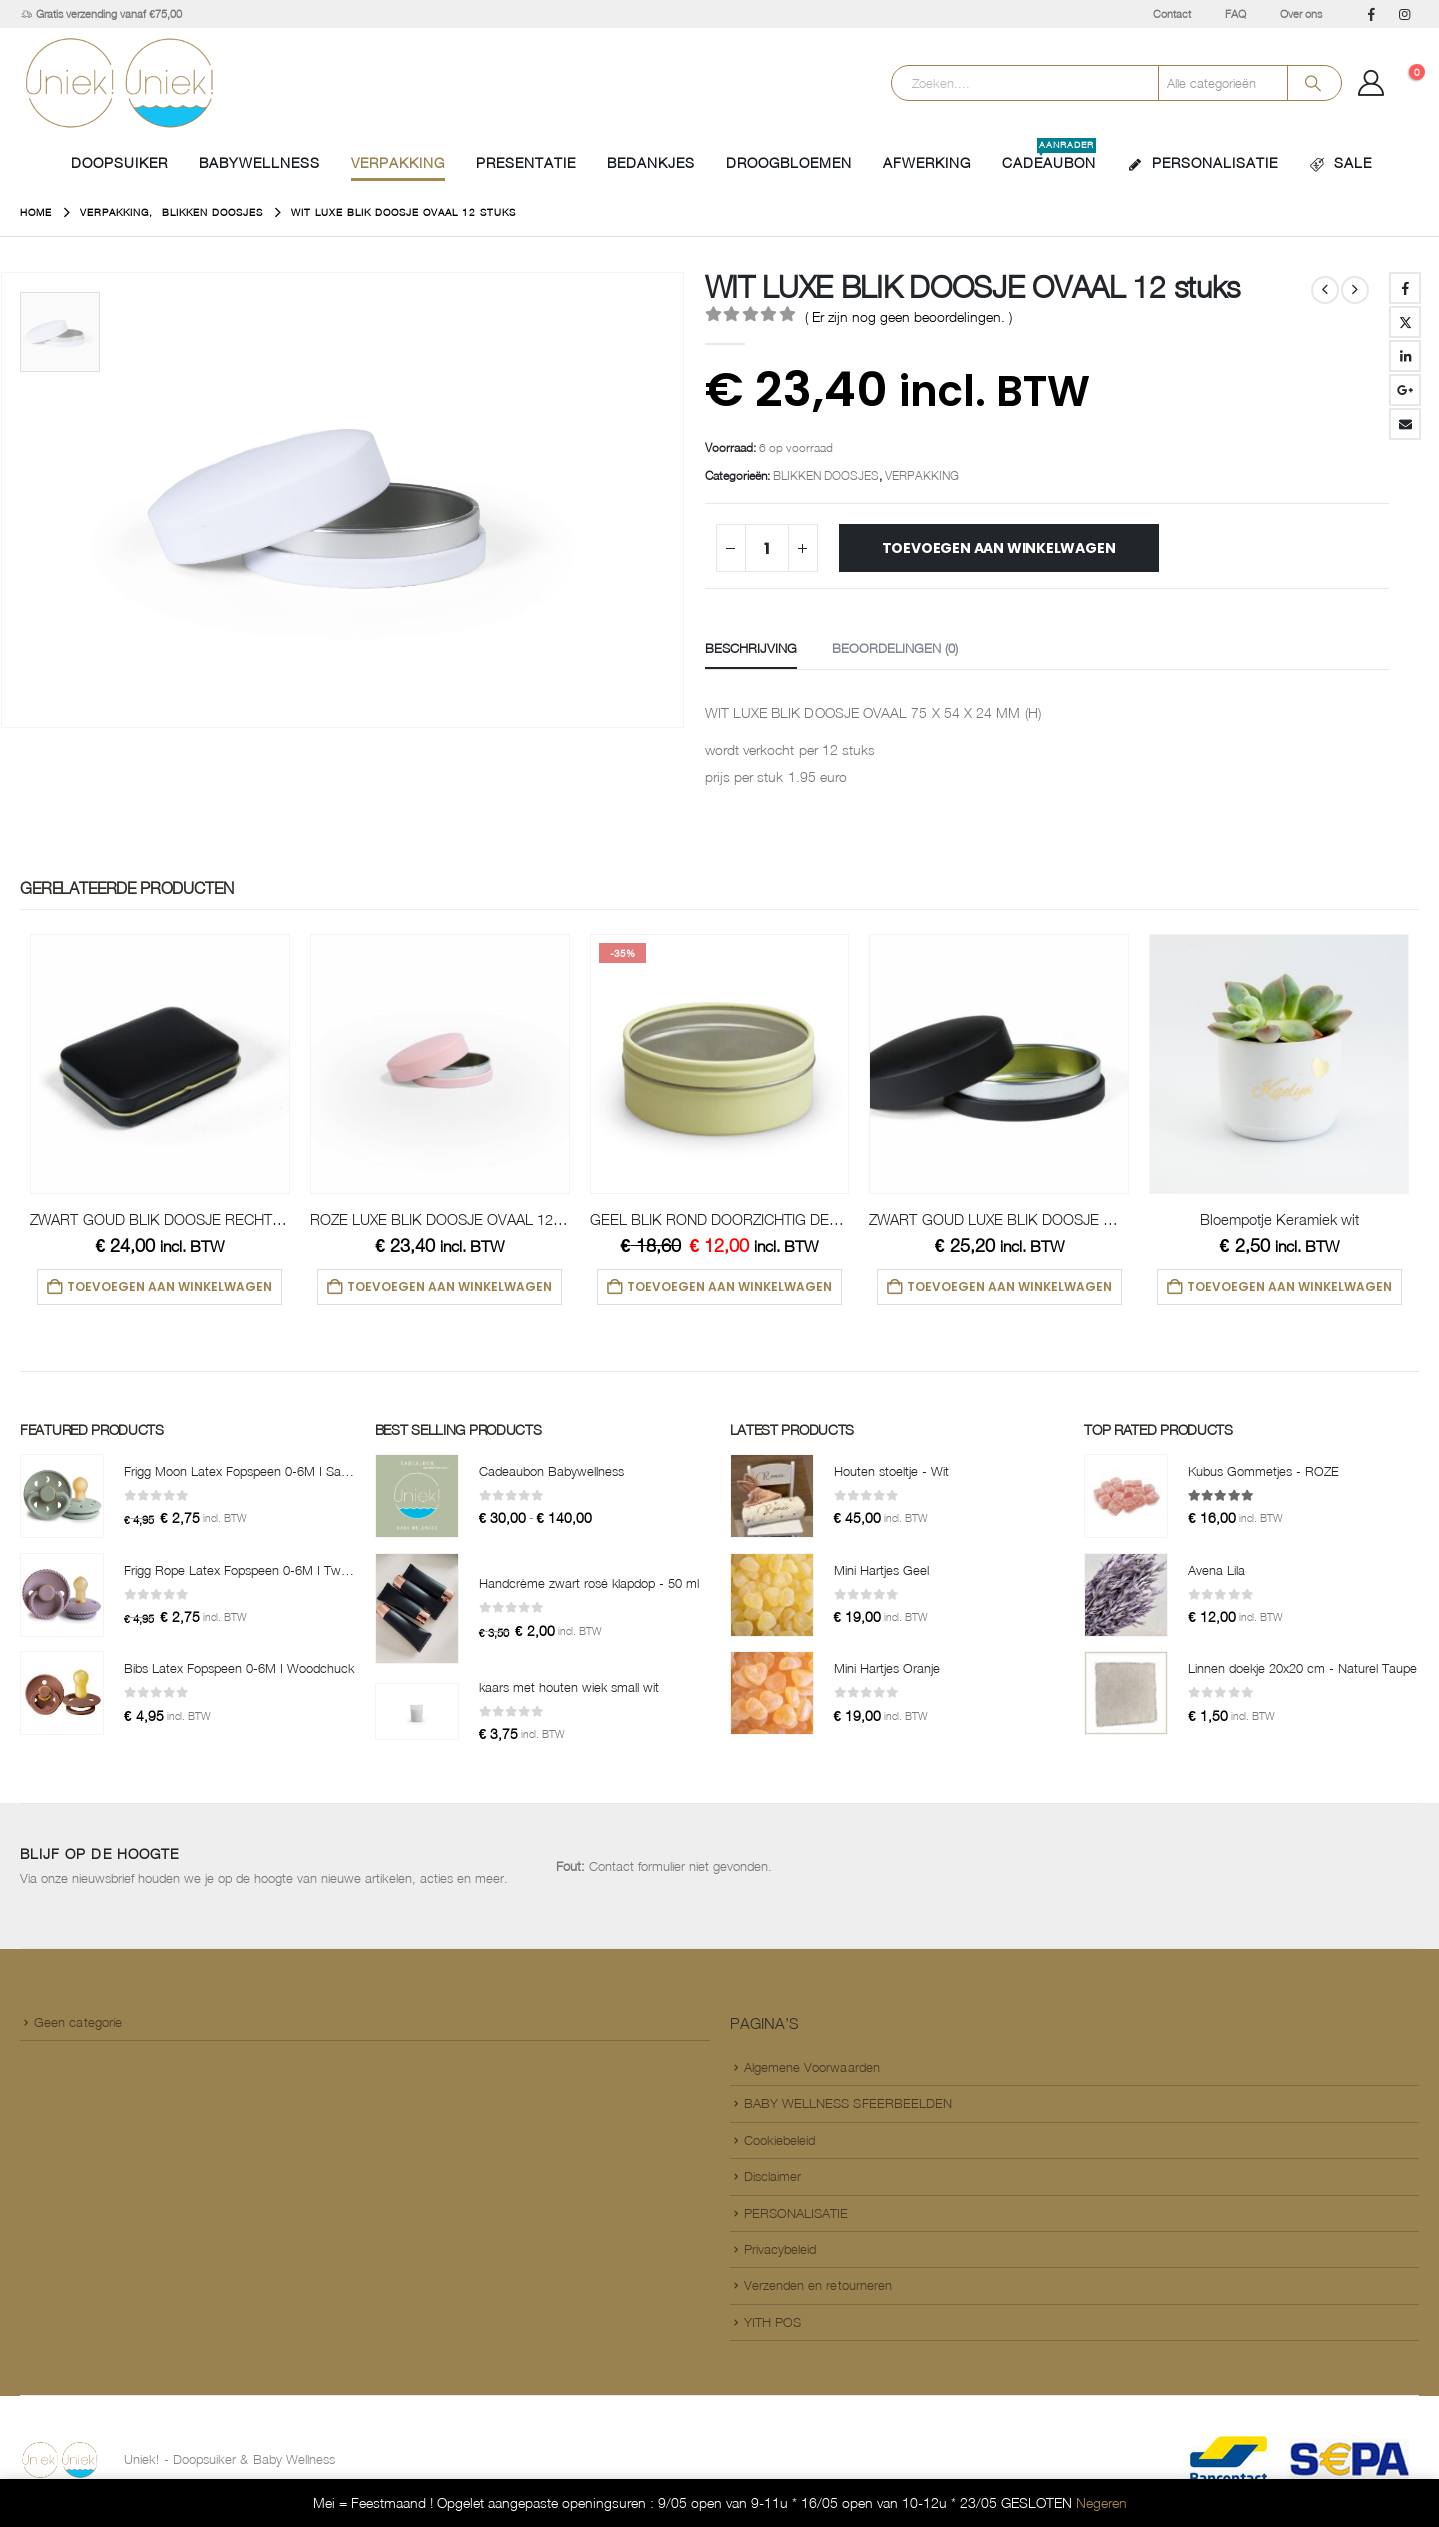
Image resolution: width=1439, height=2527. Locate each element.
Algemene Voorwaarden (812, 2071)
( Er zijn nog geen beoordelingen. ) (908, 316)
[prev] (1325, 290)
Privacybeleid (780, 2253)
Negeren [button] (1101, 2502)
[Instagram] (1404, 14)
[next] (1355, 290)
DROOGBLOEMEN (789, 162)
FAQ (1235, 13)
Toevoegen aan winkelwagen (999, 548)
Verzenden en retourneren (818, 2289)
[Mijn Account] (1371, 83)
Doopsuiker (119, 162)
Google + (1405, 390)
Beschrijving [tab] (751, 648)
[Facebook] (1371, 14)
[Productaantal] (767, 548)
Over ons (1301, 13)
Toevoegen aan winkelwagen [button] (169, 1286)
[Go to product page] (160, 1064)
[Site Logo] (120, 83)
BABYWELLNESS (259, 162)
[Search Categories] (1223, 83)
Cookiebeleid (780, 2144)
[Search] (1313, 83)
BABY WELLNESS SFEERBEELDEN (848, 2107)
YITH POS (773, 2326)
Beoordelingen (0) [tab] (895, 648)
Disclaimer (773, 2180)
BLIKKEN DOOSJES (826, 475)
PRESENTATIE (526, 162)
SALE (1340, 163)
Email (1405, 424)
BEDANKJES (651, 162)
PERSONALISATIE (1202, 163)
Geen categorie (78, 2026)
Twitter (1405, 322)
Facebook (1405, 288)
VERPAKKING (398, 162)
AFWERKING (927, 162)
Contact (1172, 13)
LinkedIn (1405, 356)
